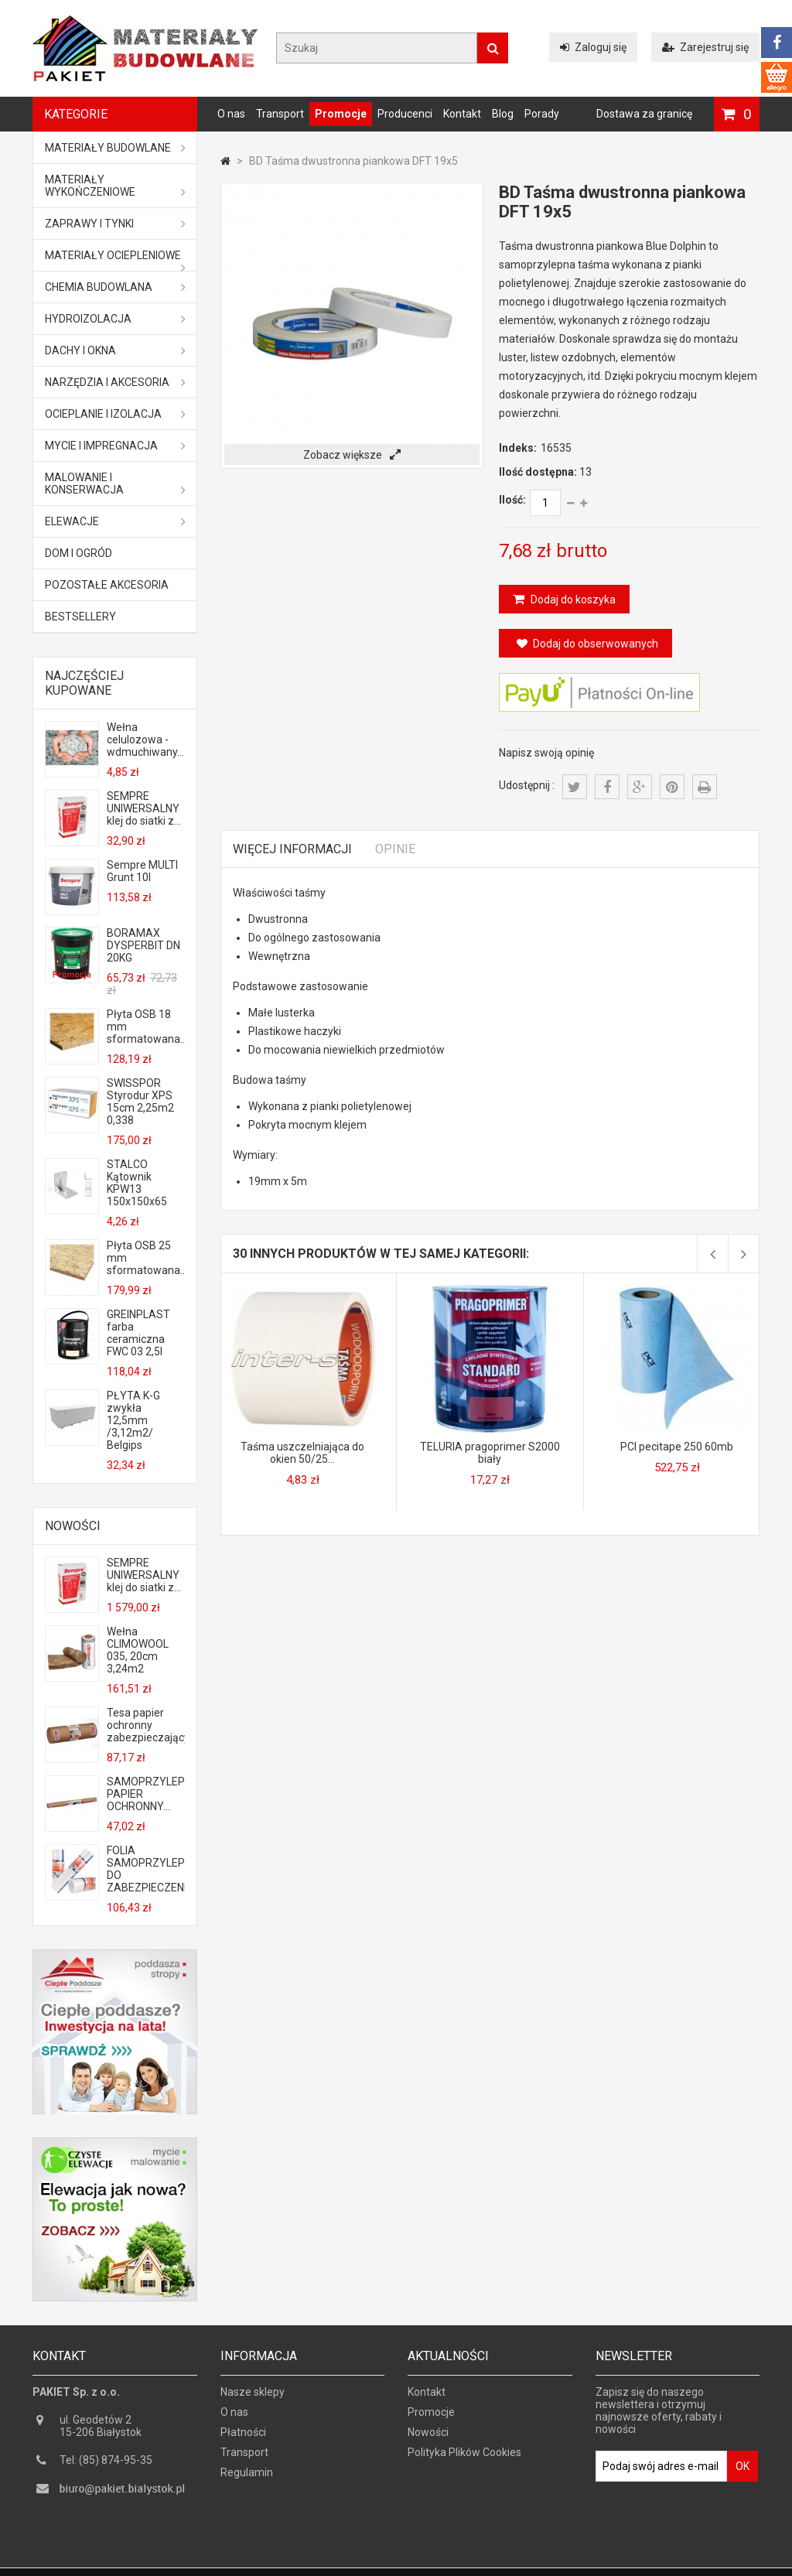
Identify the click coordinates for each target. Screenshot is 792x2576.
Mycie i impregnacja (115, 445)
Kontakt (462, 114)
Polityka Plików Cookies (464, 2457)
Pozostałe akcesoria (107, 585)
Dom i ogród (78, 553)
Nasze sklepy (252, 2397)
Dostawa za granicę (644, 114)
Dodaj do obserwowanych (587, 643)
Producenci (404, 114)
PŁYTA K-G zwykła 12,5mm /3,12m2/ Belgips (133, 1420)
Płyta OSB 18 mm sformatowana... (145, 1026)
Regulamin (246, 2478)
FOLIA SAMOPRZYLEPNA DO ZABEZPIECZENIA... (145, 1869)
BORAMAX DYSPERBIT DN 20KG (143, 945)
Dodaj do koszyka (572, 599)
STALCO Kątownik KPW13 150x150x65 (137, 1183)
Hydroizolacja (115, 319)
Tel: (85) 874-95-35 (106, 2465)
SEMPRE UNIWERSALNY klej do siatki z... (144, 808)
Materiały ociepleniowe (115, 260)
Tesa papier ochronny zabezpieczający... (145, 1725)
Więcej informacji (292, 849)
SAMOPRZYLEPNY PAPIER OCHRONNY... (145, 1793)
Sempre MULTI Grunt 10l (142, 871)
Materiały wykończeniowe (115, 185)
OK (742, 2471)
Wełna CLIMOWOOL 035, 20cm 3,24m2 (138, 1650)
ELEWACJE (115, 521)
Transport (280, 114)
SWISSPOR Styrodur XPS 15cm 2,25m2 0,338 (140, 1101)
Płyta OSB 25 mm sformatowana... (145, 1257)
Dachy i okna (115, 350)
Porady (541, 114)
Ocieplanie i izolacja (115, 414)
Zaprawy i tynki (115, 223)
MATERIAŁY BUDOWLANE (115, 148)
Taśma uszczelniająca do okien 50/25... (302, 1452)
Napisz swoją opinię (546, 752)
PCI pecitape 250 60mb (676, 1446)
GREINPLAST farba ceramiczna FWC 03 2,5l (138, 1333)
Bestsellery (80, 616)
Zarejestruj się (705, 47)
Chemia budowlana (115, 287)
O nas (231, 114)
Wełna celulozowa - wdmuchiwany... (145, 739)
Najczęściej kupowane (84, 683)
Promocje (341, 114)
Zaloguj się (593, 47)
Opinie (395, 849)
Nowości (73, 1526)
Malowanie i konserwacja (115, 483)
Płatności (243, 2437)
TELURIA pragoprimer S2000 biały (490, 1452)
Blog (503, 114)
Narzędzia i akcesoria (115, 382)
